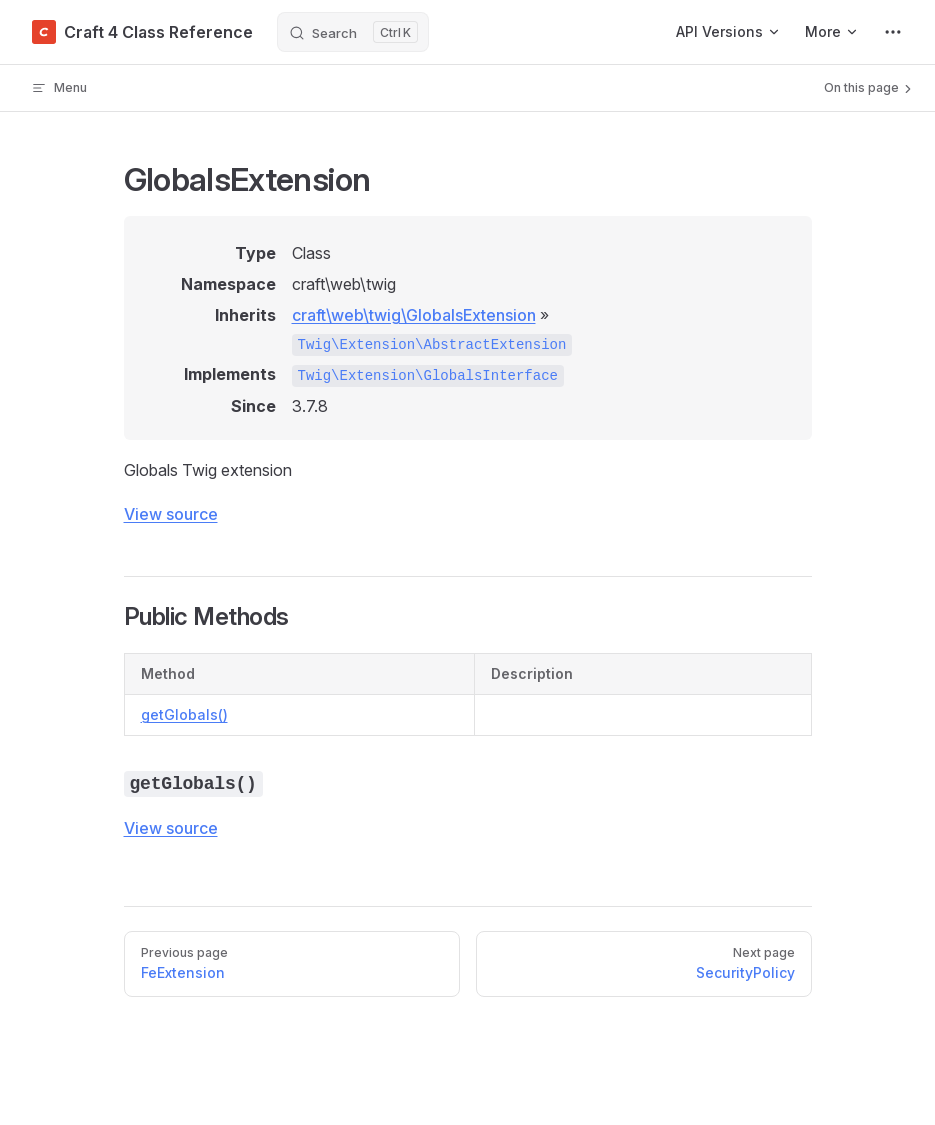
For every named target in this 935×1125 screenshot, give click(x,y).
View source (171, 514)
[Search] (353, 32)
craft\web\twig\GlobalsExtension (414, 315)
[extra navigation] (893, 32)
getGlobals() (184, 714)
